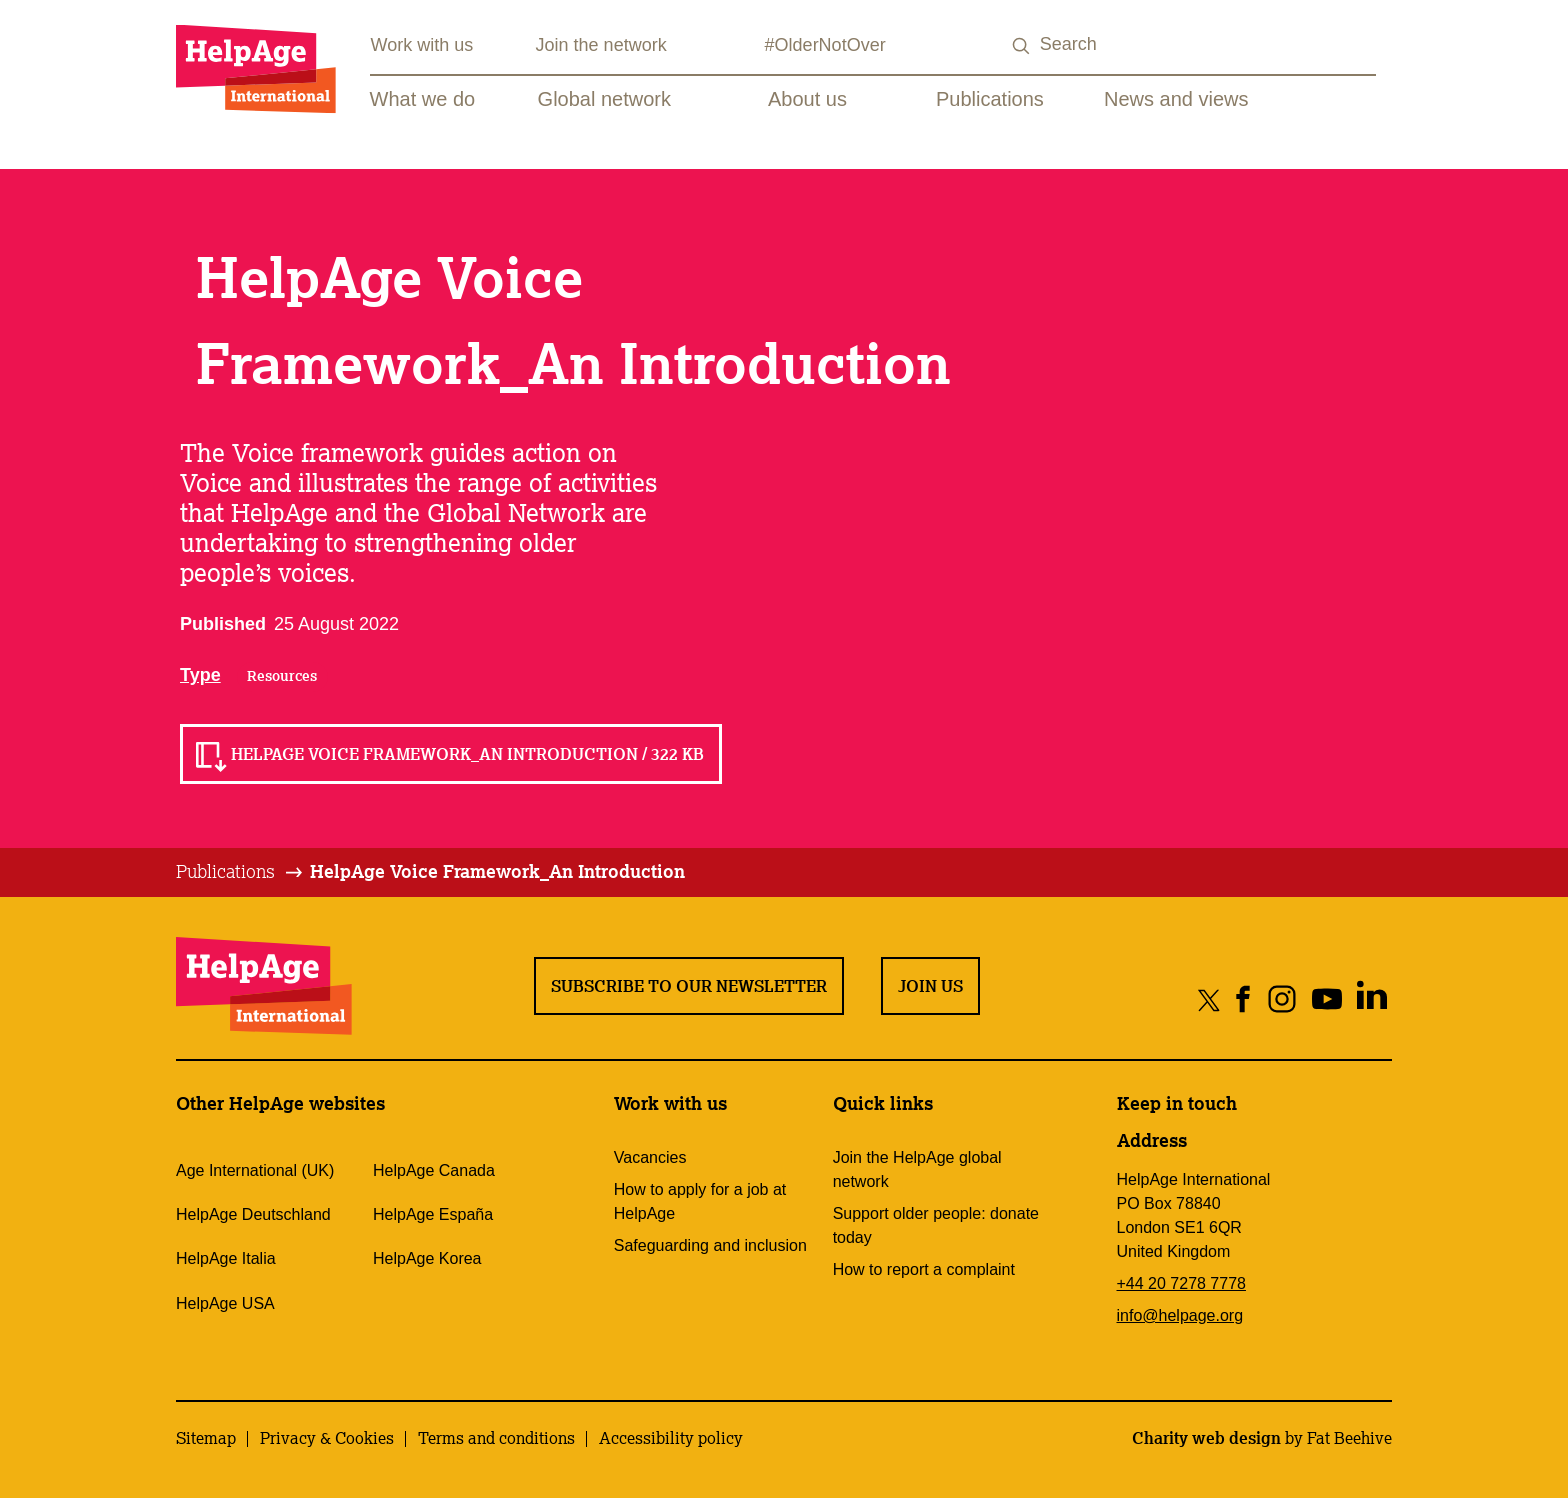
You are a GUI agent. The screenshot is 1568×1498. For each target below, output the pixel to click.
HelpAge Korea (427, 1258)
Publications (990, 99)
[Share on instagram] (1281, 999)
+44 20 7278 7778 (1181, 1283)
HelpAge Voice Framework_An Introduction (497, 871)
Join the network (601, 45)
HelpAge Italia (226, 1258)
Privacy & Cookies (327, 1438)
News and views (1176, 99)
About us (807, 99)
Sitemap (206, 1438)
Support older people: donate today (936, 1225)
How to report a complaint (924, 1269)
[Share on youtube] (1326, 999)
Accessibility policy (671, 1438)
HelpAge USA (225, 1303)
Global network (604, 99)
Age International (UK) (255, 1170)
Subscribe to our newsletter (689, 986)
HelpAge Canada (434, 1170)
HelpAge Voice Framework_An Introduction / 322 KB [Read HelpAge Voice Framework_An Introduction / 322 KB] (467, 754)
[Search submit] (1022, 46)
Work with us (422, 45)
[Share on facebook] (1243, 999)
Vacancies (650, 1157)
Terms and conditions (496, 1438)
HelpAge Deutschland (253, 1214)
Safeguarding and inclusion (710, 1245)
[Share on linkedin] (1371, 999)
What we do (423, 99)
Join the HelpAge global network (917, 1169)
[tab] (240, 872)
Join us (930, 986)
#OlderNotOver (825, 45)
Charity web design (1206, 1438)
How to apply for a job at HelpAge (700, 1201)
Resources (282, 676)
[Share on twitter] (1209, 999)
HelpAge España (433, 1214)
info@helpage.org (1180, 1315)
